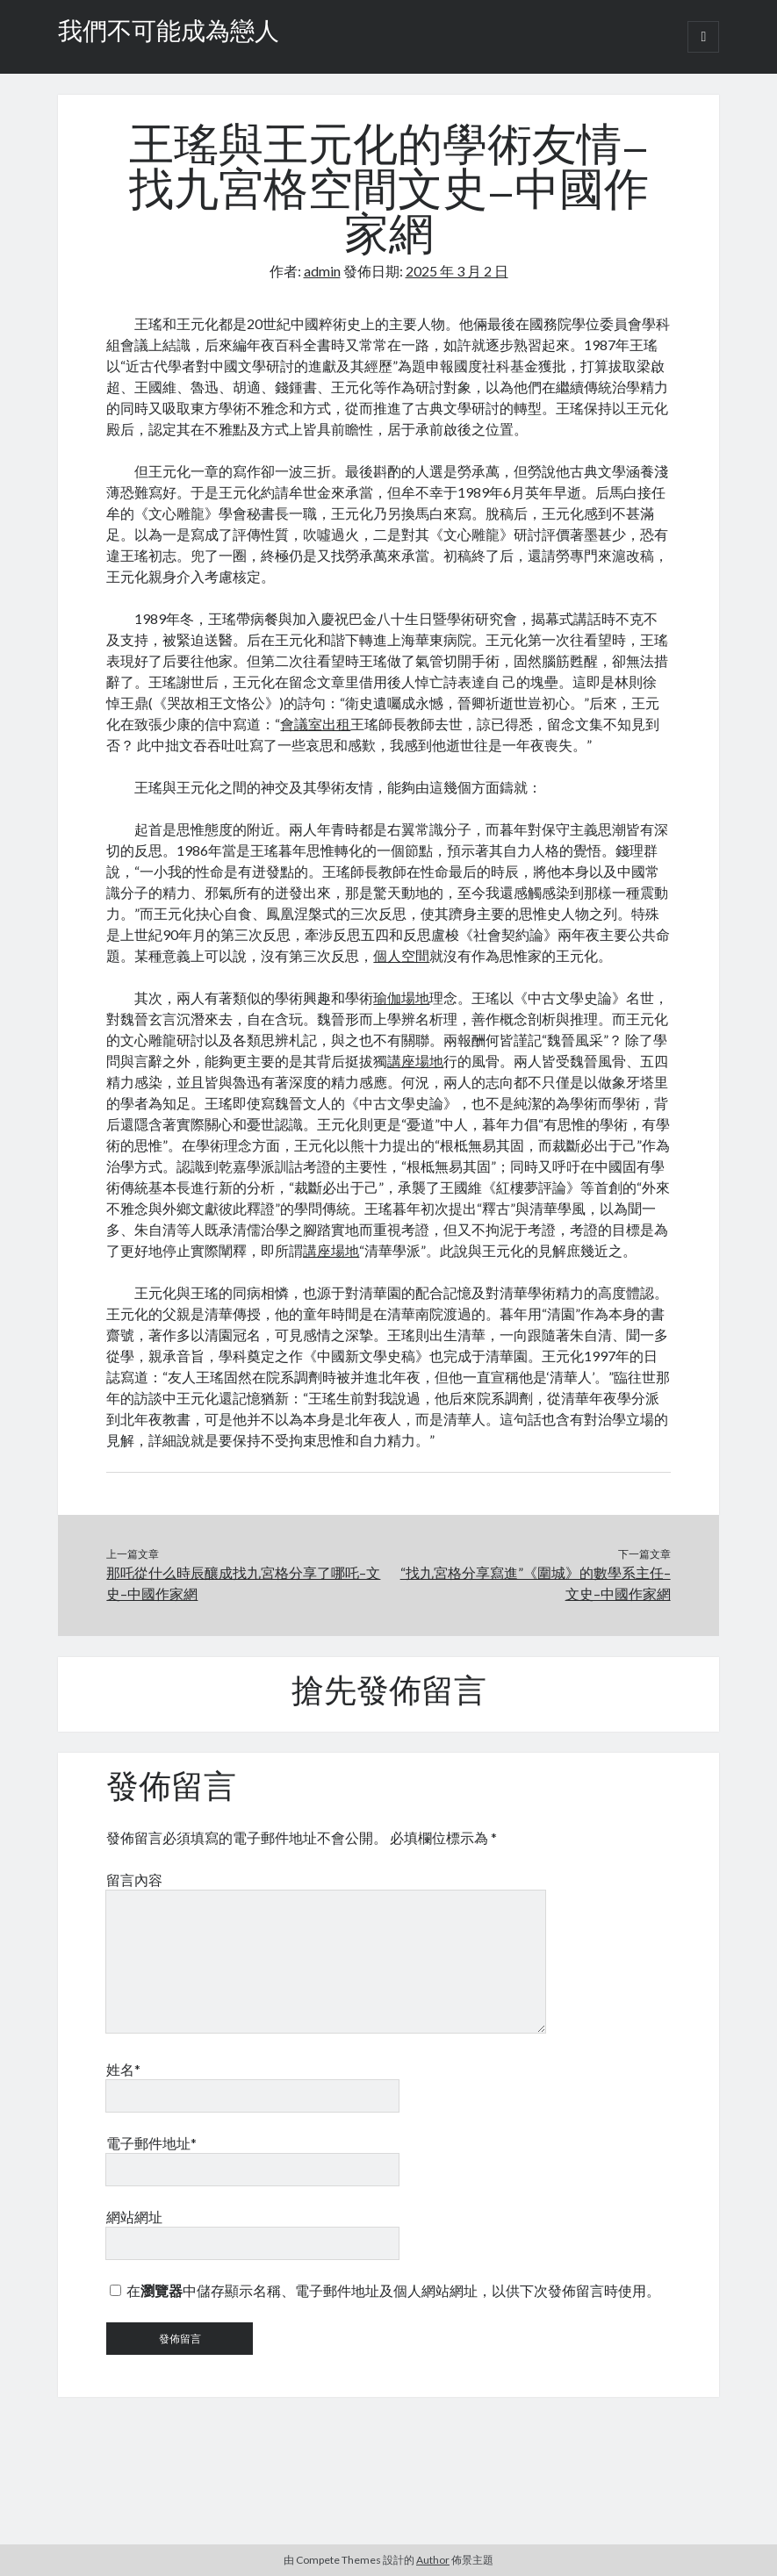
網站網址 (134, 2216)
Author (433, 2559)
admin (322, 270)
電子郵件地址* (151, 2143)
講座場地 (415, 1060)
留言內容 (134, 1879)
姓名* (123, 2069)
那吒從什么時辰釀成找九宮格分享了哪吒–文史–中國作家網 (243, 1583)
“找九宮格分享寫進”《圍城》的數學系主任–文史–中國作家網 (535, 1583)
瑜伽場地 (401, 997)
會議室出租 (315, 723)
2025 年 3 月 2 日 (457, 270)
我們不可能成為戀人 (168, 33)
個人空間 (401, 955)
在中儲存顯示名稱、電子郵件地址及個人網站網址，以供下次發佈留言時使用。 (393, 2290)
